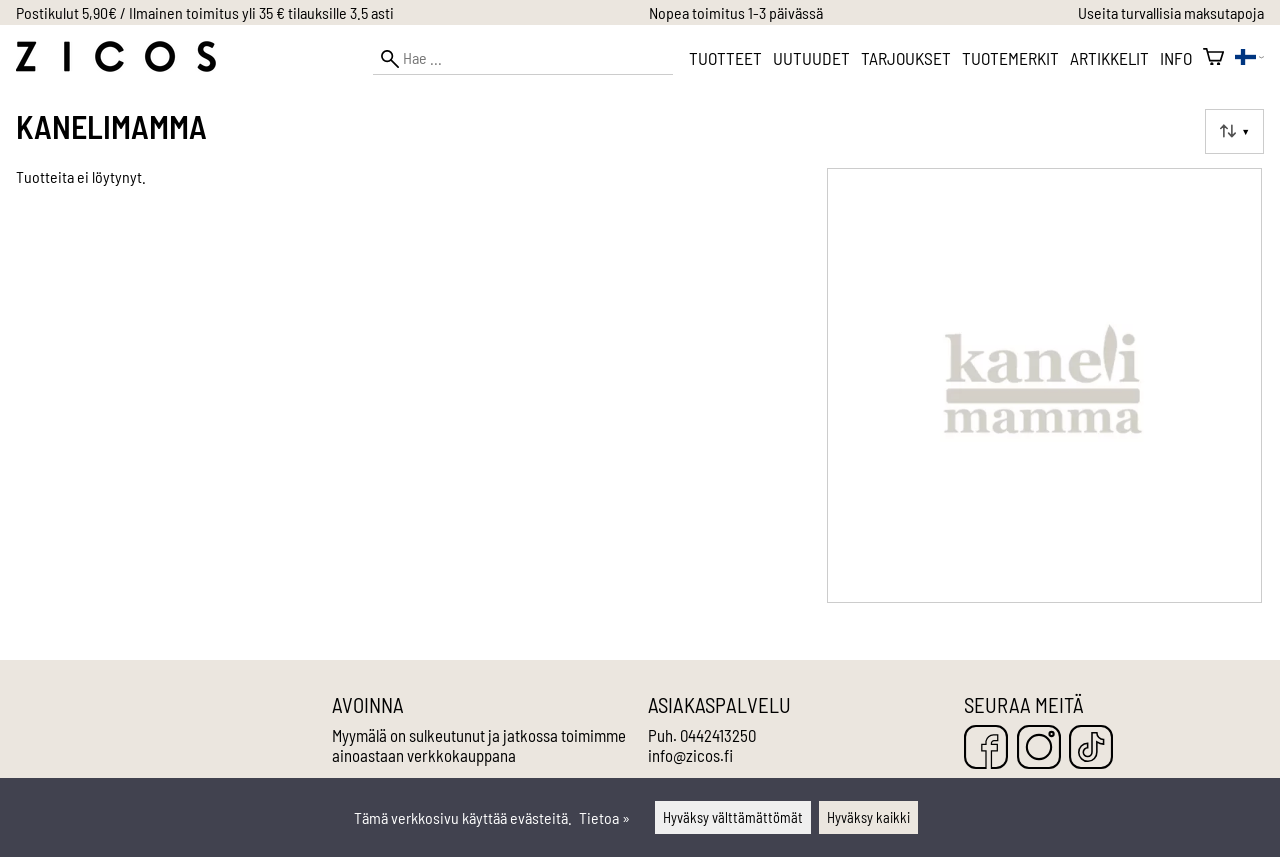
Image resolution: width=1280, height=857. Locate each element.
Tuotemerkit (1010, 58)
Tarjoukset (906, 58)
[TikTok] (1091, 748)
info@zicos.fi (690, 755)
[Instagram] (1039, 748)
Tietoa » (604, 817)
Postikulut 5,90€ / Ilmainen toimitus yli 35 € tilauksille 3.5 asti (205, 12)
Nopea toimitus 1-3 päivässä (736, 12)
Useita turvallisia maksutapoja (1171, 12)
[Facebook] (986, 748)
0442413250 (718, 735)
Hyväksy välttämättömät (733, 817)
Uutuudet (811, 58)
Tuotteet (725, 58)
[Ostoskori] (1213, 58)
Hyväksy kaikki (868, 817)
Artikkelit (1109, 58)
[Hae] (523, 58)
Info (1176, 58)
